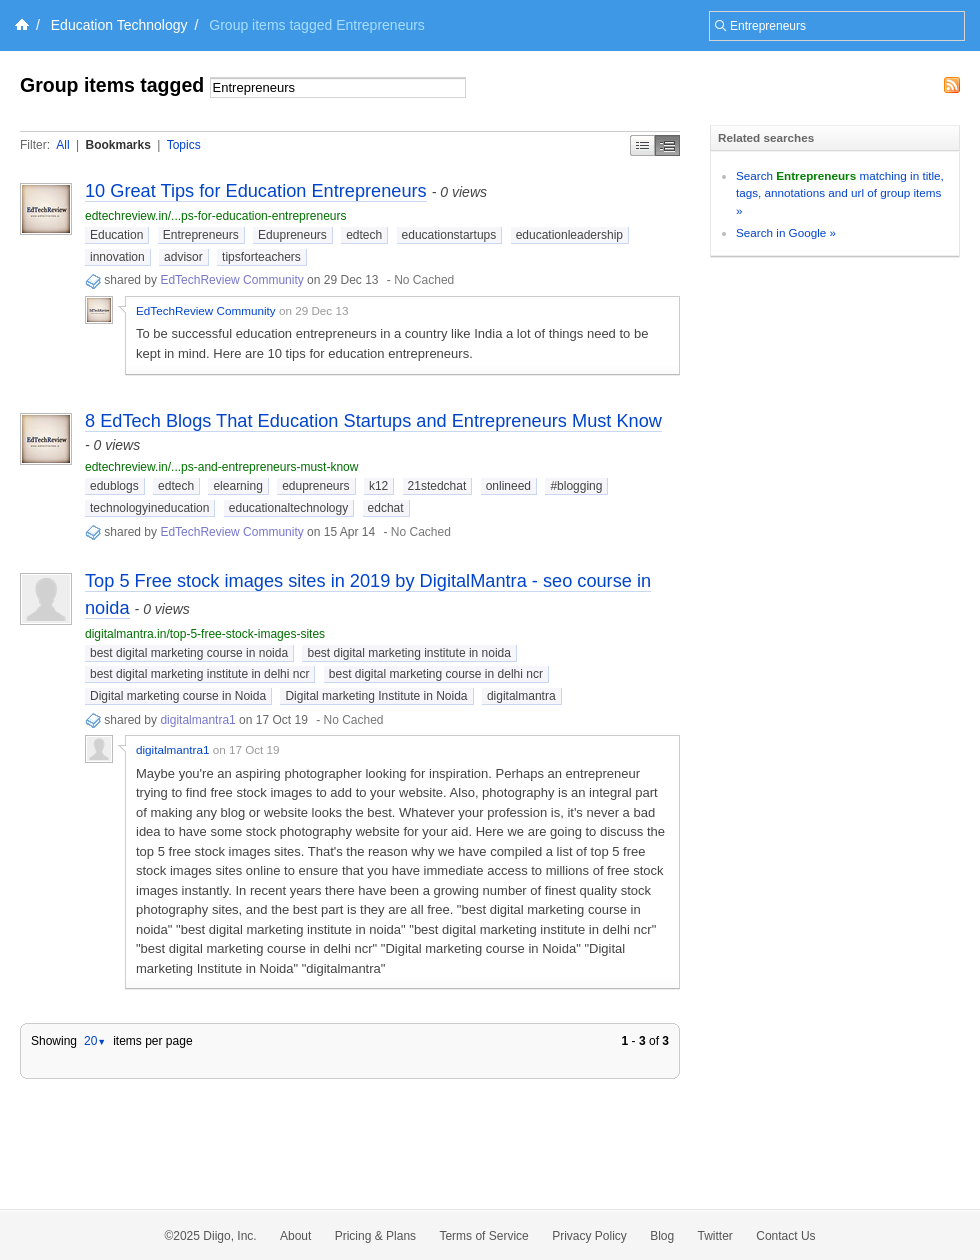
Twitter (715, 1236)
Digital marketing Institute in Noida (376, 696)
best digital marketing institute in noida (408, 653)
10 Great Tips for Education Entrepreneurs (256, 191)
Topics (184, 145)
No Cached (424, 280)
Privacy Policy (589, 1236)
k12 (378, 486)
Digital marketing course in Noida (178, 696)
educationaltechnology (288, 508)
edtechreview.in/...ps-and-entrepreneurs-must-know (221, 467)
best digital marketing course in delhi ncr (436, 674)
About (295, 1236)
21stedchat (437, 486)
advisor (183, 257)
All (62, 145)
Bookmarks (117, 145)
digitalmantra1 (197, 720)
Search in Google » (786, 232)
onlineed (508, 486)
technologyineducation (149, 508)
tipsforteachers (261, 257)
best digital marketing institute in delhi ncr (199, 674)
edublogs (114, 486)
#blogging (576, 486)
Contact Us (785, 1236)
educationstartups (449, 235)
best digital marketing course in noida (189, 653)
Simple (642, 145)
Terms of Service (483, 1236)
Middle (667, 145)
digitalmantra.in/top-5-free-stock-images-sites (205, 634)
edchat (386, 508)
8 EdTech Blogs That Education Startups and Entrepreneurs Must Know (373, 421)
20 (95, 1041)
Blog (662, 1236)
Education (116, 235)
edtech (364, 235)
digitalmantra (521, 696)
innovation (117, 257)
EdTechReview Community (231, 280)
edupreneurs (315, 486)
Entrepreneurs (201, 235)
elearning (237, 486)
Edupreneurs (292, 235)
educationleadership (569, 235)
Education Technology (119, 25)
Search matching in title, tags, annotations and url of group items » (840, 193)
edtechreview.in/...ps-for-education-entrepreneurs (215, 216)
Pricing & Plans (375, 1236)
